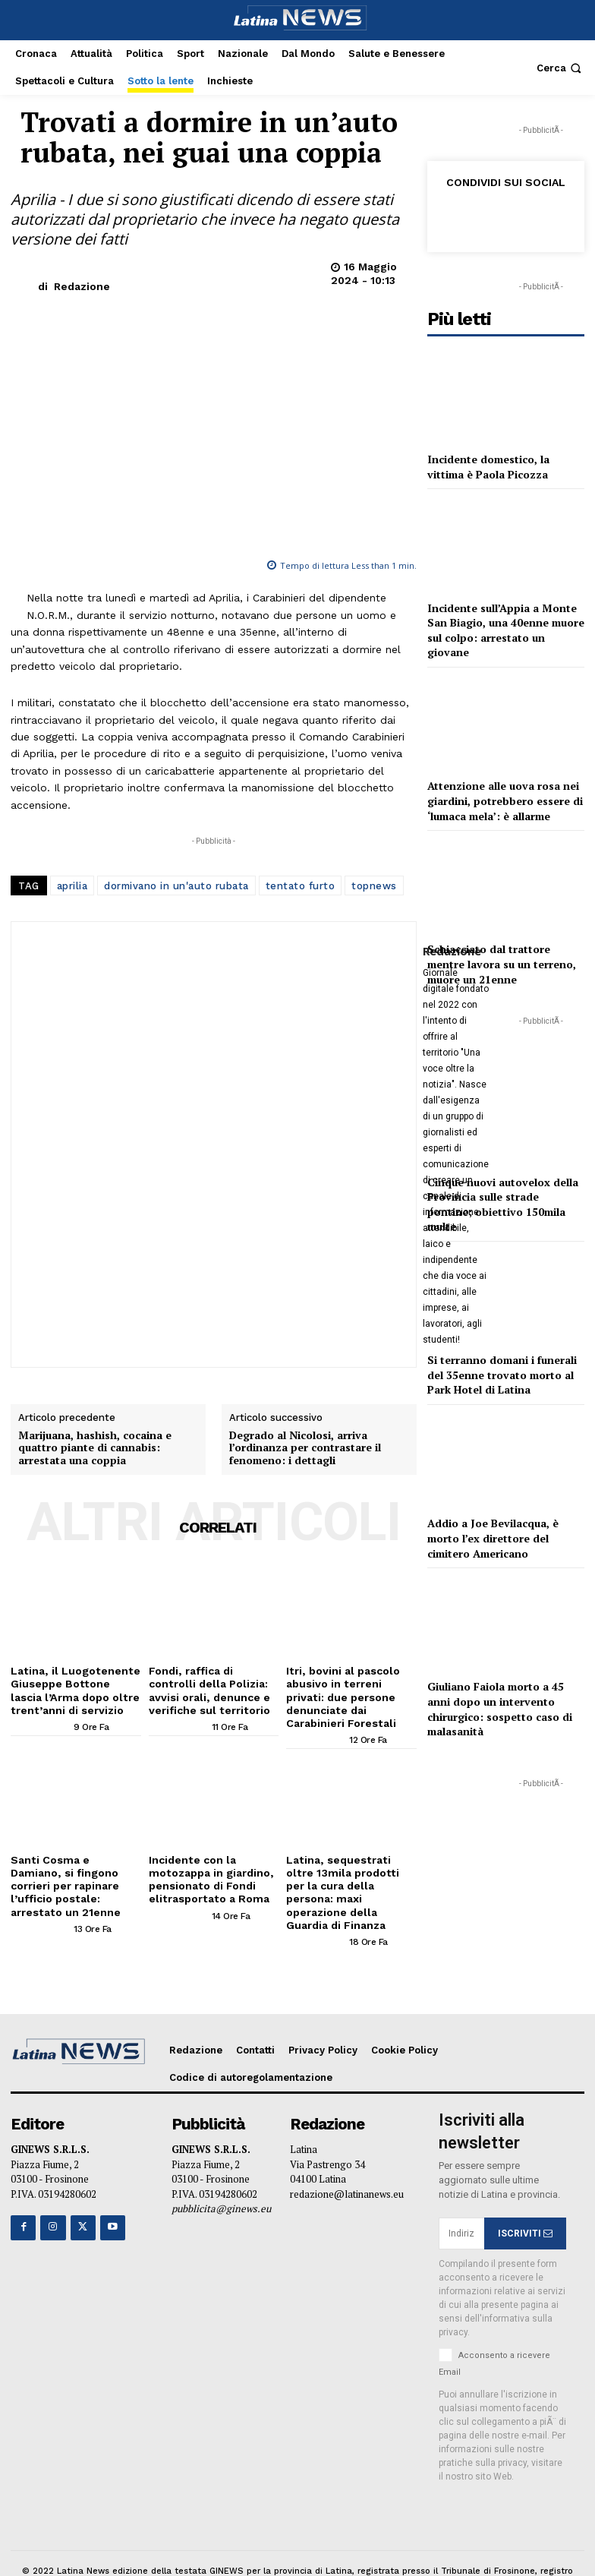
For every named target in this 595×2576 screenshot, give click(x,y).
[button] (560, 68)
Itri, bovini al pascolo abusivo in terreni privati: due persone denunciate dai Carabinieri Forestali (348, 1688)
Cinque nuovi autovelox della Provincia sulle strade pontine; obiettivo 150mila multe (502, 1204)
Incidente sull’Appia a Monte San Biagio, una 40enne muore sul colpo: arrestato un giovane (505, 630)
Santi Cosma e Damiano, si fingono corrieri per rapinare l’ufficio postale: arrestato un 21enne (73, 1859)
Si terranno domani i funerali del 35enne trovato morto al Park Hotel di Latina (502, 1375)
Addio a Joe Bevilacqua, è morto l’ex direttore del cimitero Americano (493, 1538)
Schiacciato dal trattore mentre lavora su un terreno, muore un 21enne (501, 964)
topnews (374, 886)
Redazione (82, 286)
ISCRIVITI (525, 2195)
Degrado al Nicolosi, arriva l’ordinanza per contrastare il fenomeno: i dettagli (305, 1448)
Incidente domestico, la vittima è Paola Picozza (488, 466)
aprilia (72, 886)
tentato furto (300, 886)
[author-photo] (41, 1722)
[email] (461, 2196)
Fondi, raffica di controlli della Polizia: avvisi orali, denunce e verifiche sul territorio (210, 1688)
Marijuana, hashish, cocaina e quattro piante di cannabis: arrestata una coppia (95, 1448)
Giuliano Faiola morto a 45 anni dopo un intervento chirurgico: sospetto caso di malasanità (499, 1708)
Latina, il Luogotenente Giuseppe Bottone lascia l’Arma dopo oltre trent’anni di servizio (71, 1688)
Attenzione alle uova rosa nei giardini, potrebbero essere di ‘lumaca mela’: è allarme (505, 800)
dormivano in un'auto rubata (176, 886)
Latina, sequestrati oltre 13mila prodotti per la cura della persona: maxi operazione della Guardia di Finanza (350, 1865)
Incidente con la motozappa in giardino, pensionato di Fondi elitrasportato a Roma (206, 1859)
